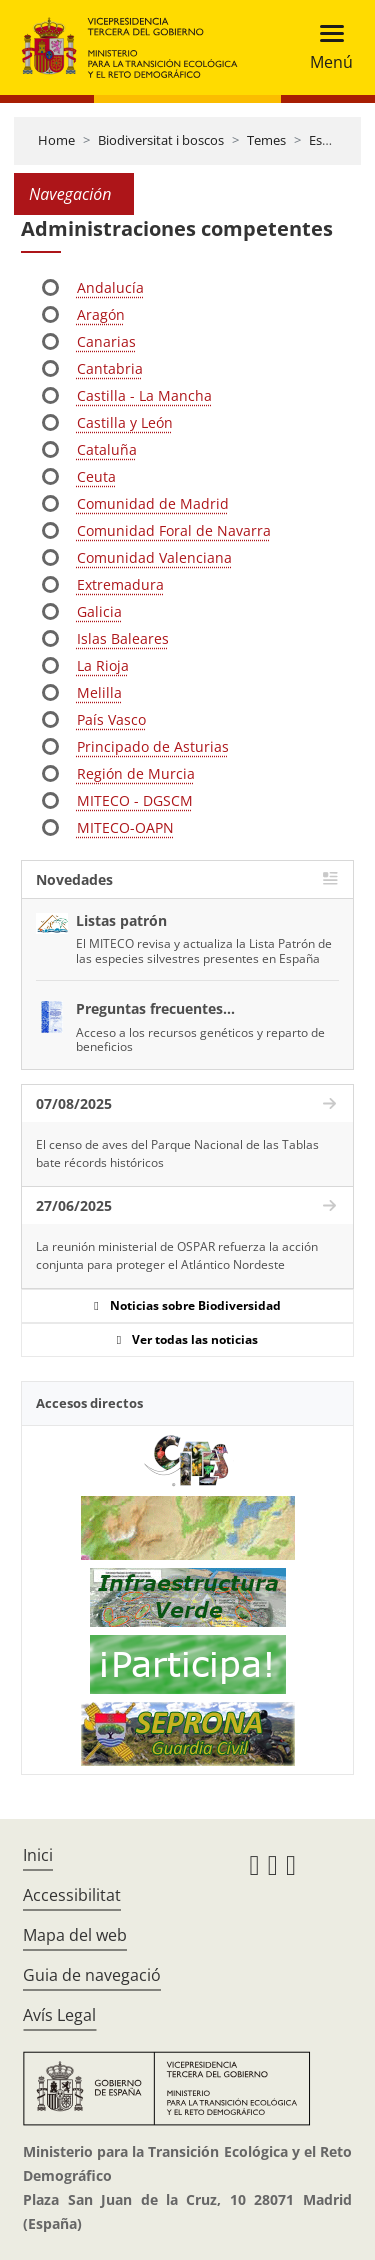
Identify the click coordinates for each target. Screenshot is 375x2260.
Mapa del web (75, 1935)
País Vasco (111, 719)
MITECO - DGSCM (135, 800)
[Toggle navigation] (325, 47)
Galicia (99, 611)
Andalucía (110, 287)
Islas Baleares (123, 638)
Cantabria (110, 368)
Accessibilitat (72, 1895)
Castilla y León (125, 422)
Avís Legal (59, 2015)
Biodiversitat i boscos (161, 140)
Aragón (101, 314)
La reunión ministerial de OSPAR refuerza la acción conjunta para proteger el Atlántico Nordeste (177, 1255)
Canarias (106, 341)
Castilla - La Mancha (144, 395)
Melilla (99, 692)
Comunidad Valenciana (154, 557)
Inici (38, 1855)
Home (56, 140)
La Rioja (103, 665)
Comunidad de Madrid (153, 503)
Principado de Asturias (153, 746)
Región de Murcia (136, 773)
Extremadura (120, 584)
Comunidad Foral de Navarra (174, 530)
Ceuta (96, 476)
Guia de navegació (92, 1975)
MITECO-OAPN (125, 827)
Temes (266, 140)
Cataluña (107, 449)
